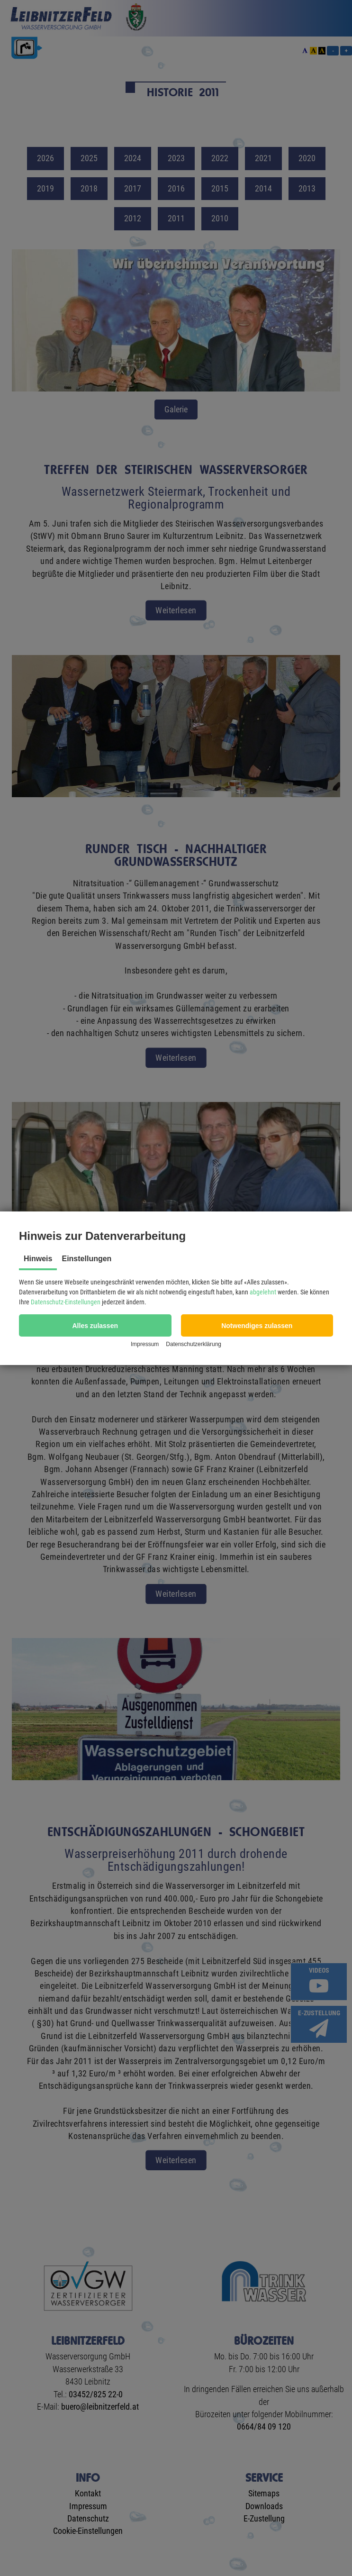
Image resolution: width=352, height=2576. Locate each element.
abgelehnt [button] (263, 1292)
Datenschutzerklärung (193, 1344)
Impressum (145, 1344)
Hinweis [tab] (38, 1259)
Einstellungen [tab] (86, 1259)
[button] (95, 1325)
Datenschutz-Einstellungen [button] (65, 1302)
